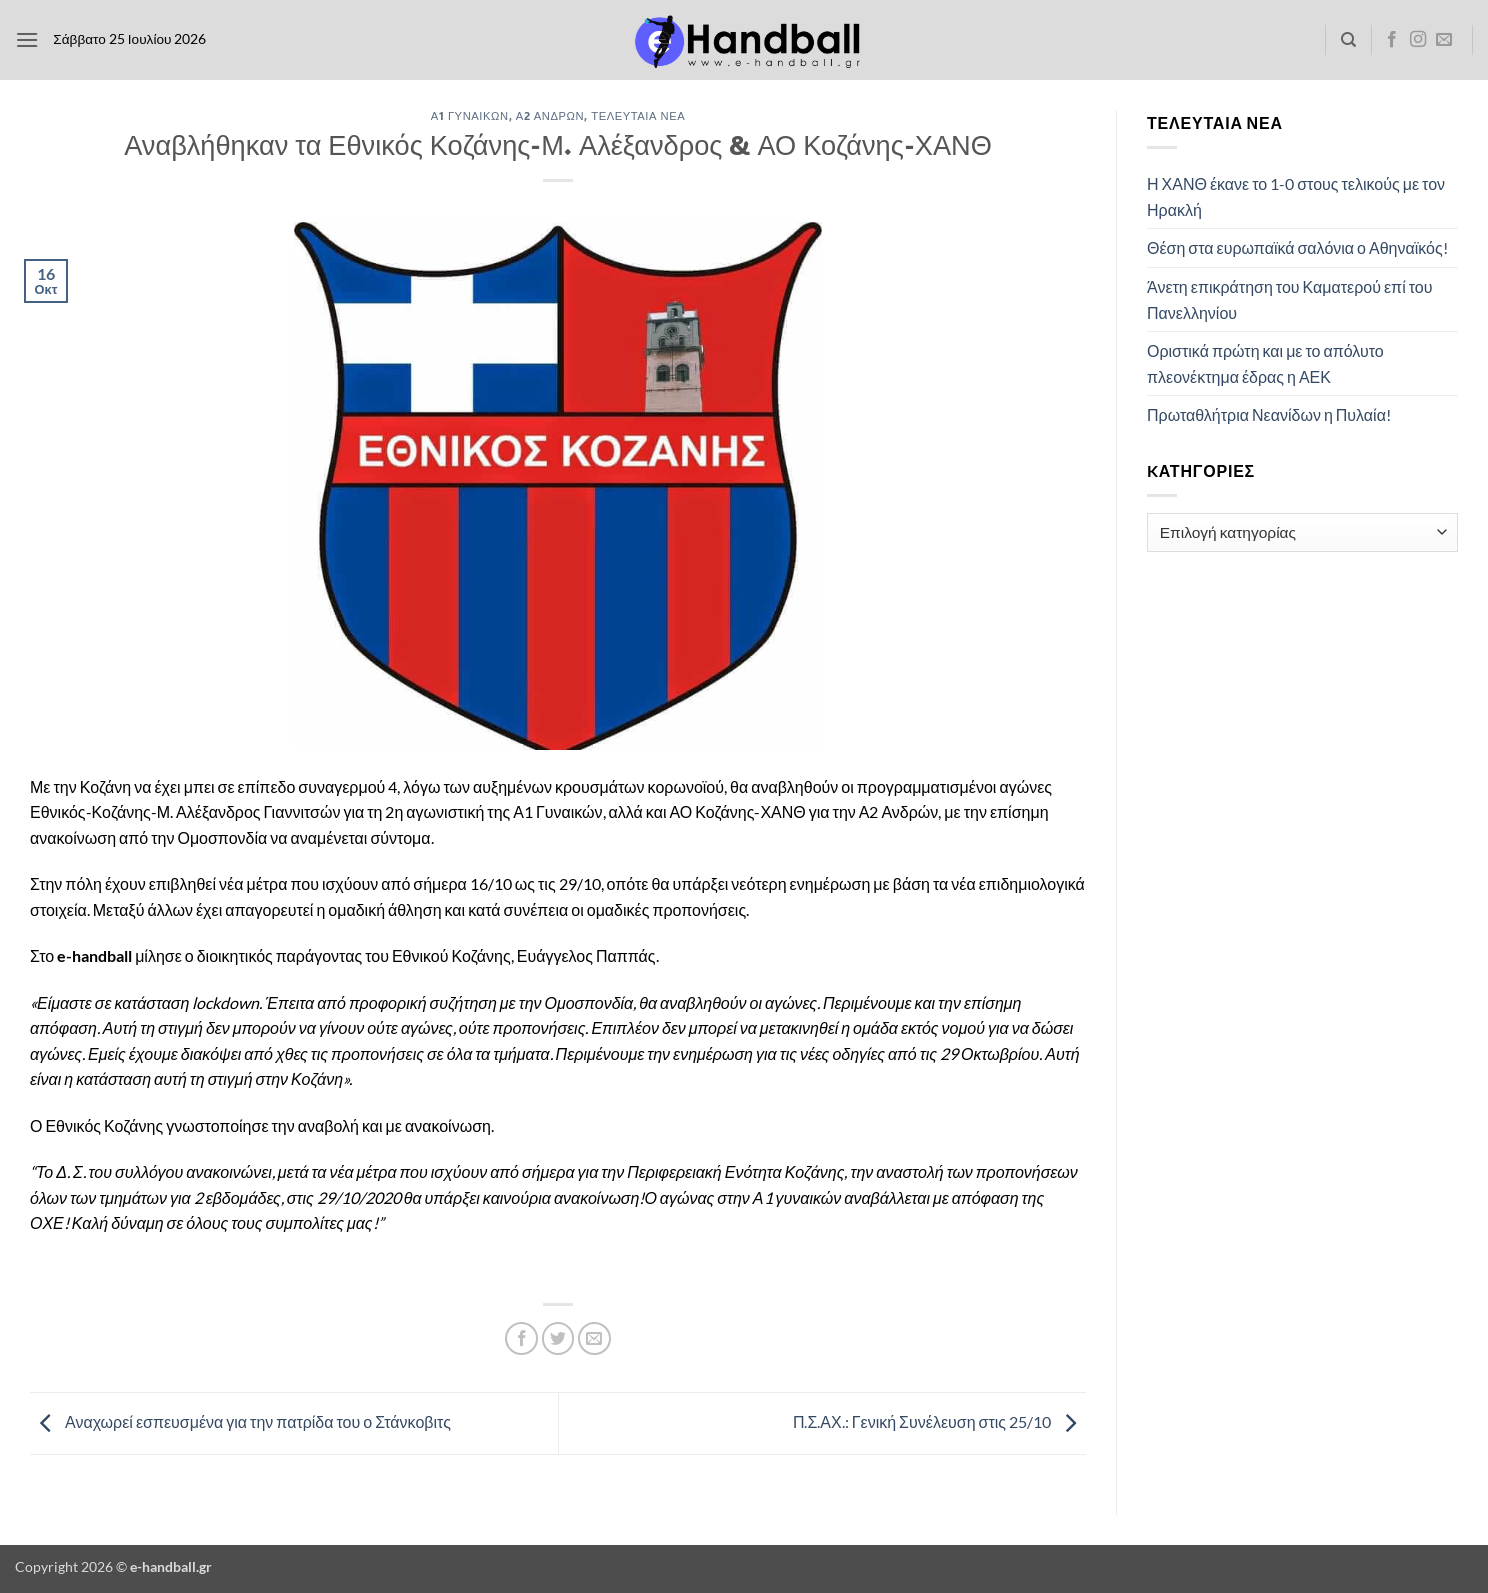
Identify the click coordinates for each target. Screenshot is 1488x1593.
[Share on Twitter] (558, 1338)
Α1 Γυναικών (470, 115)
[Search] (1348, 40)
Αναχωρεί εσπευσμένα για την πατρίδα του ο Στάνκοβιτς (240, 1421)
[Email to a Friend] (594, 1338)
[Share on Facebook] (521, 1338)
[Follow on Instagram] (1418, 40)
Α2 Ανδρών (550, 115)
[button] (27, 39)
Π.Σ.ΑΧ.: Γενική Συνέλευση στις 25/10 (939, 1421)
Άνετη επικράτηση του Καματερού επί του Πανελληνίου (1289, 299)
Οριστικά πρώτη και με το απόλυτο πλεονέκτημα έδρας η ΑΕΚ (1265, 363)
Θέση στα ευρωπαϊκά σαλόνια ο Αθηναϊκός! (1297, 247)
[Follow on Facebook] (1392, 40)
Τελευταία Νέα (638, 115)
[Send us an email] (1444, 40)
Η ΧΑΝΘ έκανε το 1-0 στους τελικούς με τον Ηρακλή (1296, 196)
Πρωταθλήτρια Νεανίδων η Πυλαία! (1269, 414)
